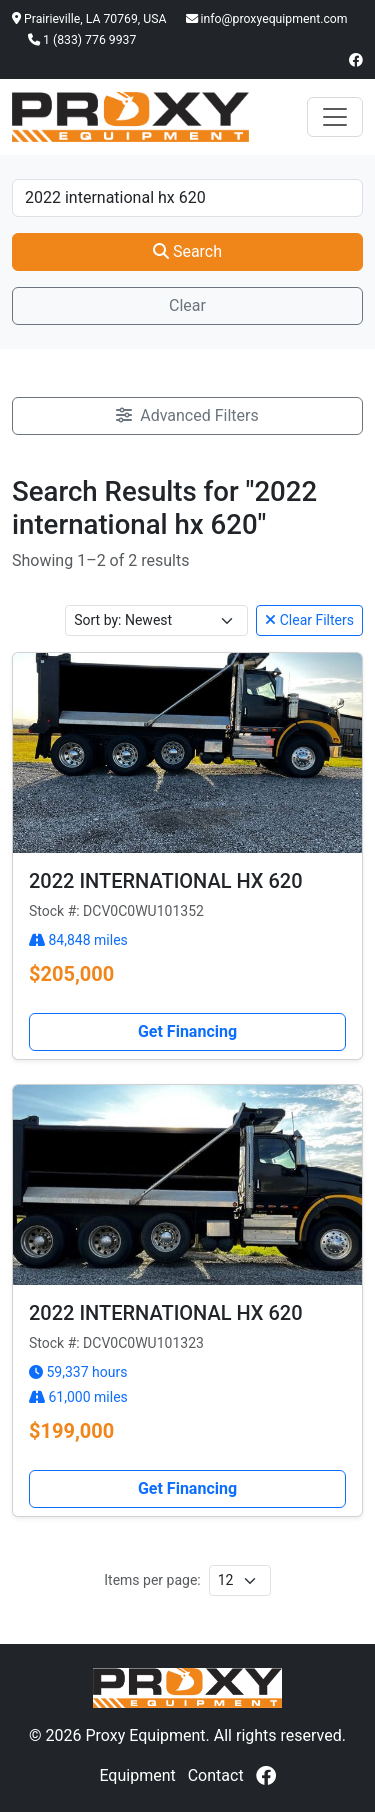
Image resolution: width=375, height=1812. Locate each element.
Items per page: (152, 1580)
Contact (216, 1775)
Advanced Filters (187, 415)
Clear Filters (309, 620)
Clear (187, 305)
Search (187, 251)
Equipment (137, 1775)
